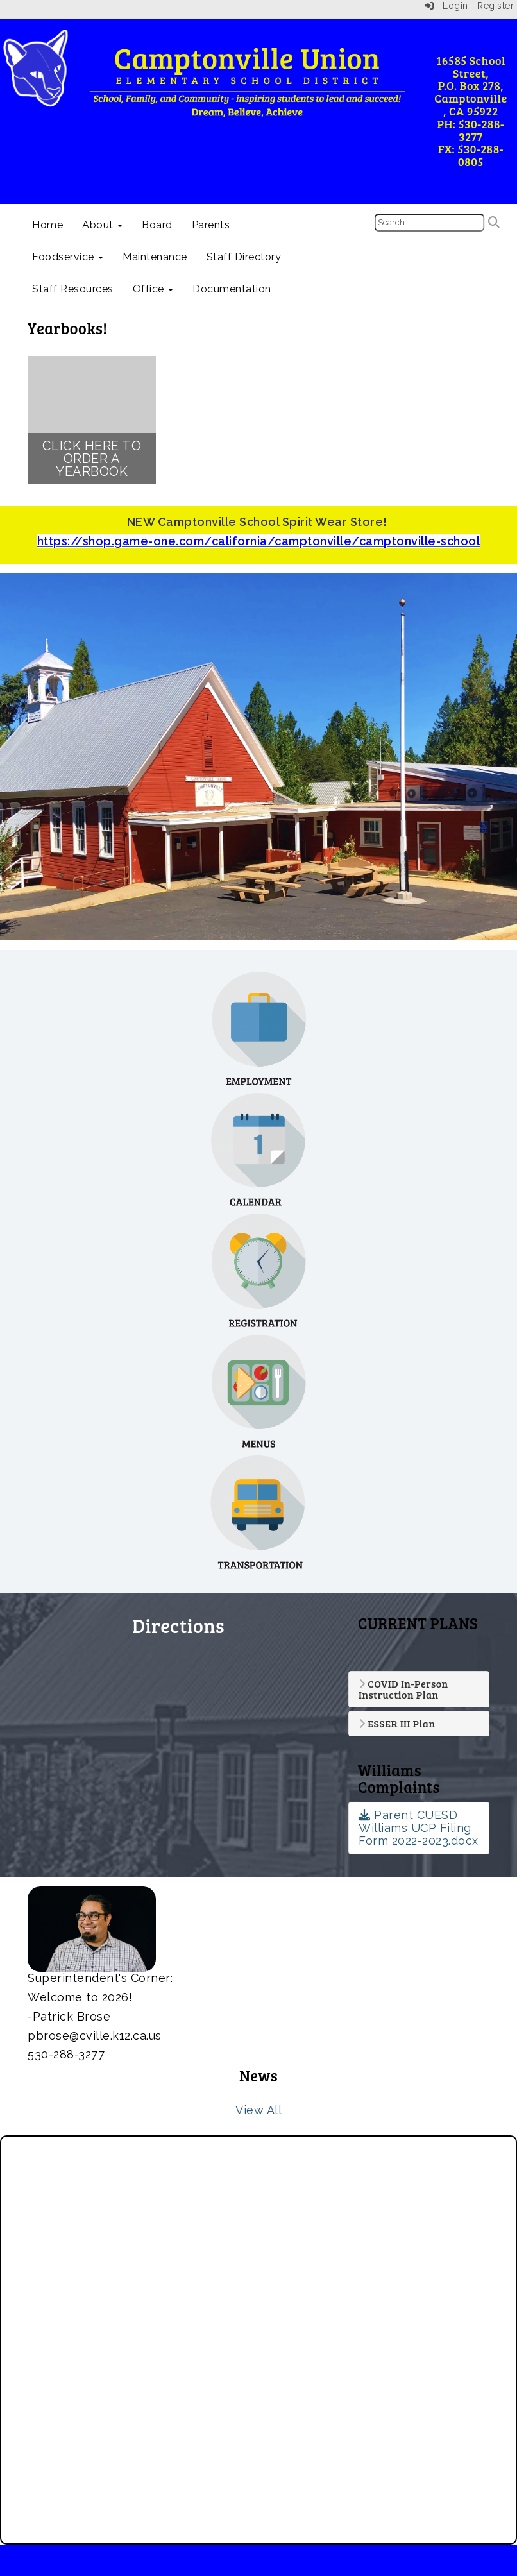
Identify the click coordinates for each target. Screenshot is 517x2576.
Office (153, 289)
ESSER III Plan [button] (397, 1723)
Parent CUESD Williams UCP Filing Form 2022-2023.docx (419, 1827)
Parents (211, 225)
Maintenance (155, 257)
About (102, 225)
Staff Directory (244, 257)
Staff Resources (73, 289)
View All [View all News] (258, 2110)
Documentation (231, 289)
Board (157, 225)
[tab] (419, 1689)
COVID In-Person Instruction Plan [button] (403, 1689)
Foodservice (67, 257)
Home (47, 225)
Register (495, 6)
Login (446, 6)
